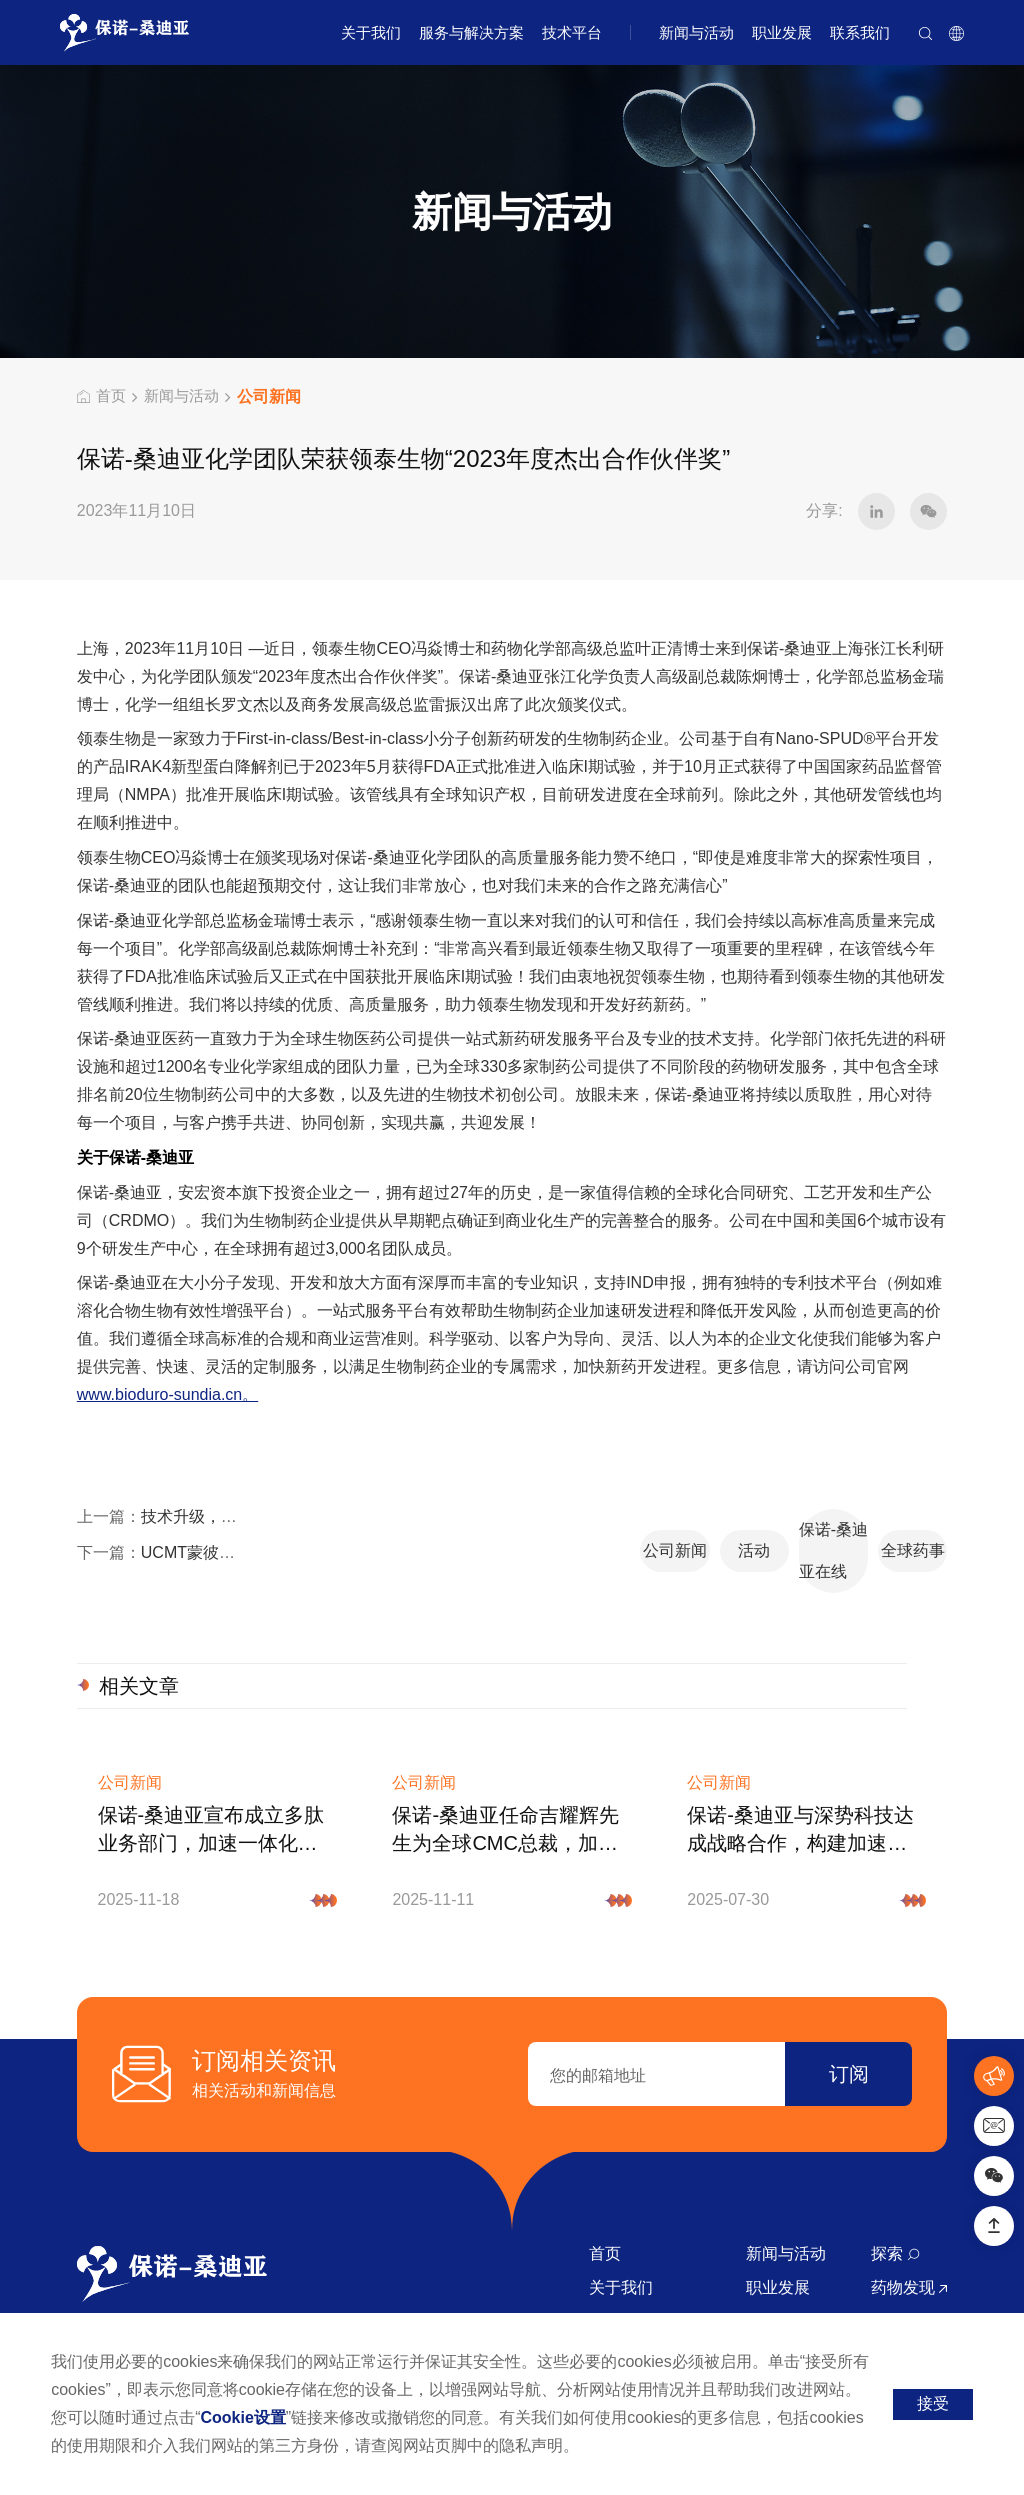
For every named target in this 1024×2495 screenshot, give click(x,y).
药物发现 (909, 2245)
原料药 (901, 2279)
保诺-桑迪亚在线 (710, 1531)
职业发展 (782, 32)
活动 (548, 1531)
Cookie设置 (243, 2417)
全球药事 (872, 1531)
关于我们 (371, 32)
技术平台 (572, 32)
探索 (895, 2211)
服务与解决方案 (471, 32)
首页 (102, 396)
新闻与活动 (696, 32)
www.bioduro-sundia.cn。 (167, 1396)
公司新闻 (386, 1531)
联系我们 (860, 32)
